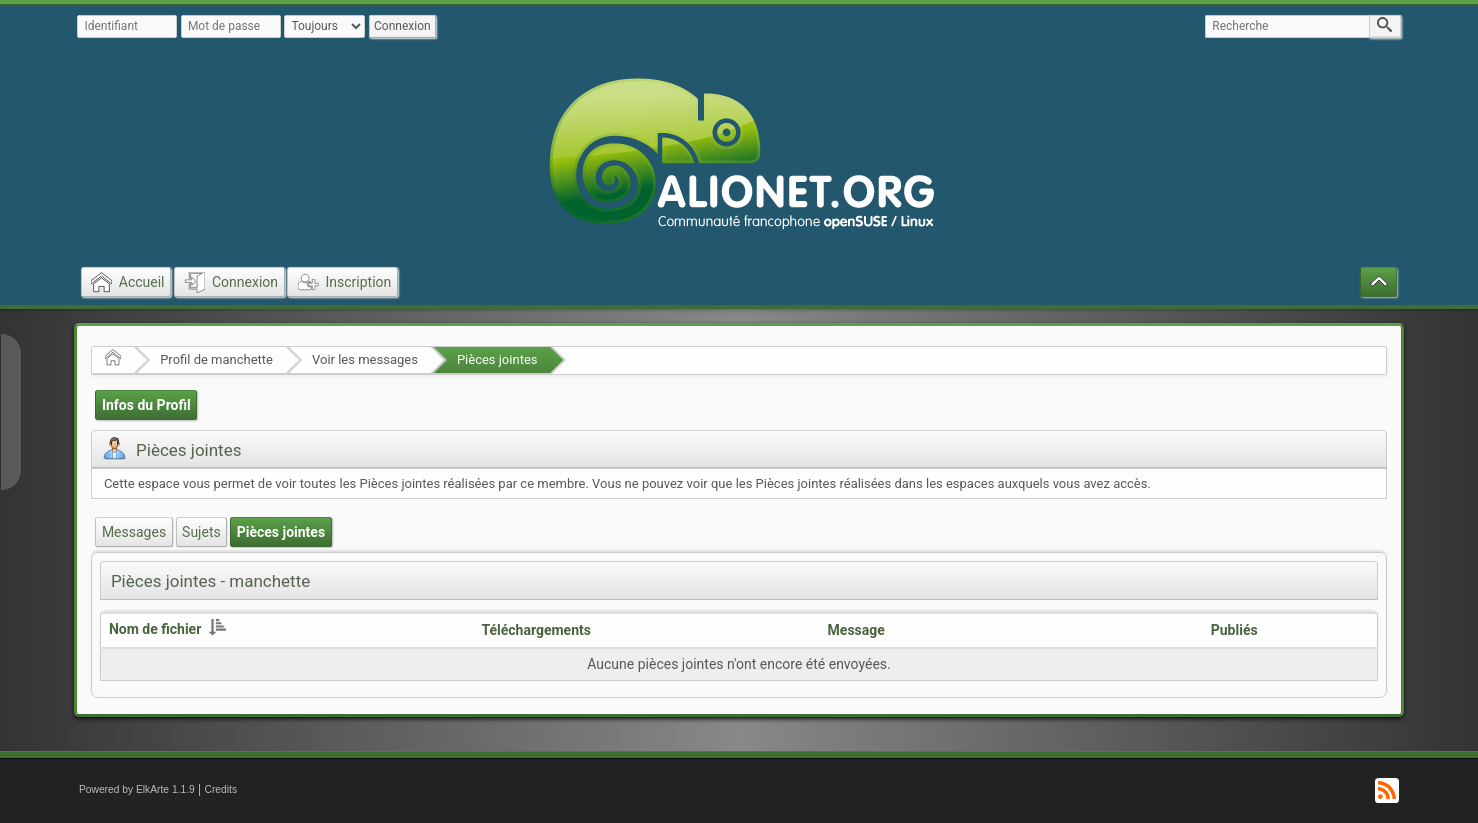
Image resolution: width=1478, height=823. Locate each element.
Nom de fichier (167, 629)
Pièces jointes (497, 359)
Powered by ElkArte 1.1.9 (137, 789)
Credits (221, 789)
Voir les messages (365, 359)
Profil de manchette (216, 359)
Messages (134, 532)
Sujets (201, 532)
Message (856, 630)
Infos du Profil (146, 405)
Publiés (1234, 630)
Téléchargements (536, 630)
